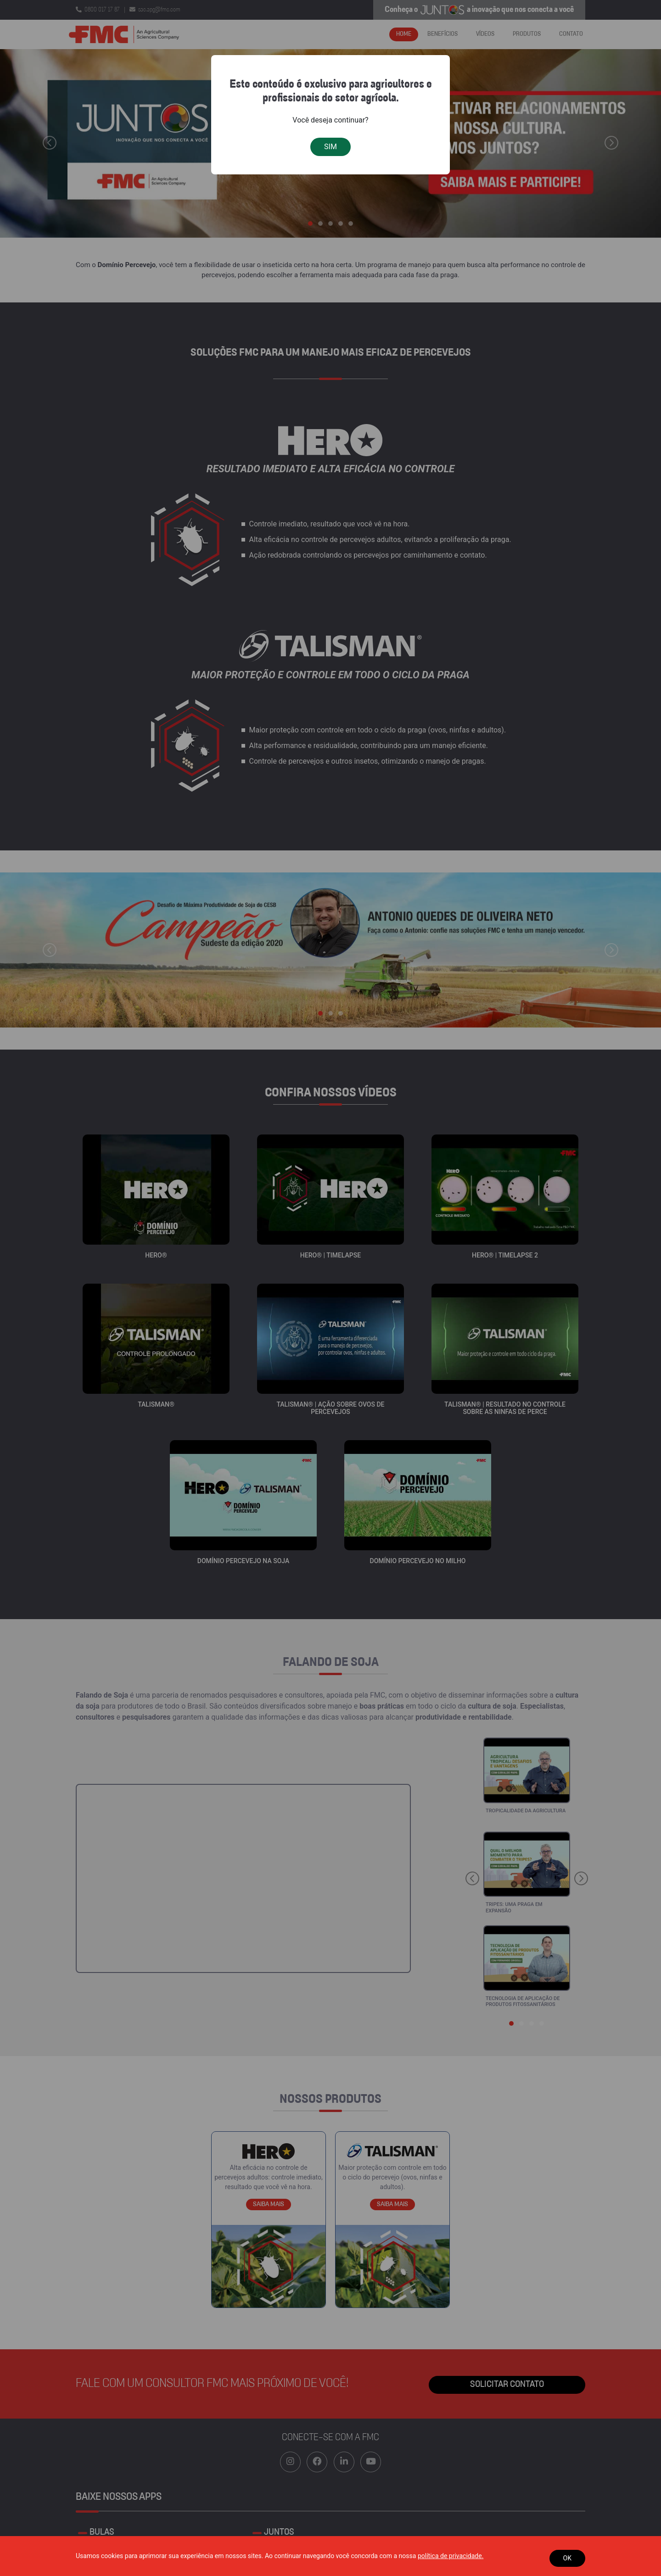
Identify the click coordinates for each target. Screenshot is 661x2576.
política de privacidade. (450, 2555)
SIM (330, 146)
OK (567, 2558)
